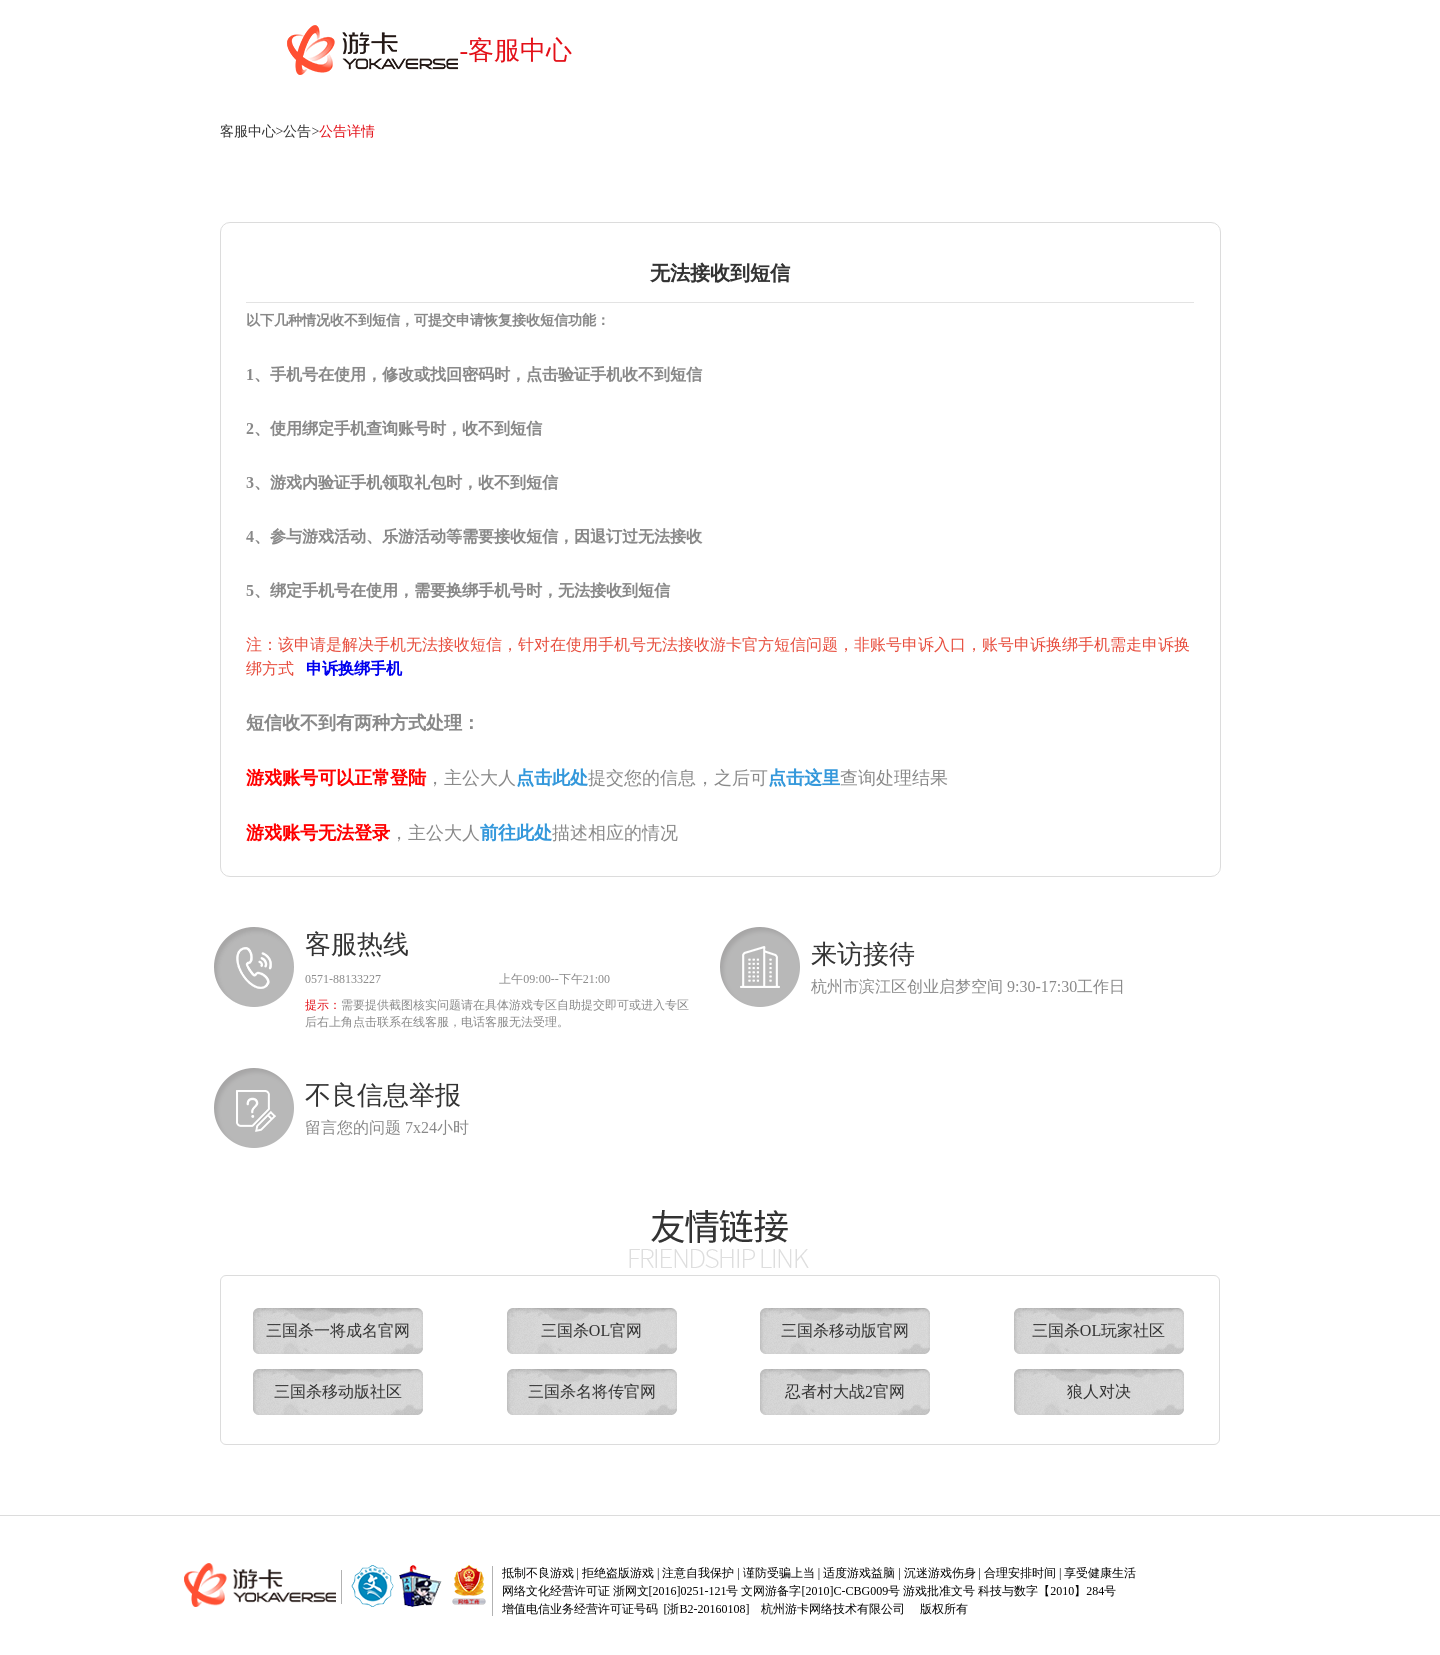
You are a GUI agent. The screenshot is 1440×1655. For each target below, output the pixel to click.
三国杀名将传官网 (592, 1391)
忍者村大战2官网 (845, 1391)
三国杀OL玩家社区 (1098, 1330)
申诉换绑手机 (354, 668)
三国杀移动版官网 (845, 1330)
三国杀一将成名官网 (338, 1330)
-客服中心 (516, 50)
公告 (297, 131)
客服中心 (248, 131)
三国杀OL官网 (591, 1330)
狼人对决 (1099, 1391)
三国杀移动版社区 (338, 1391)
